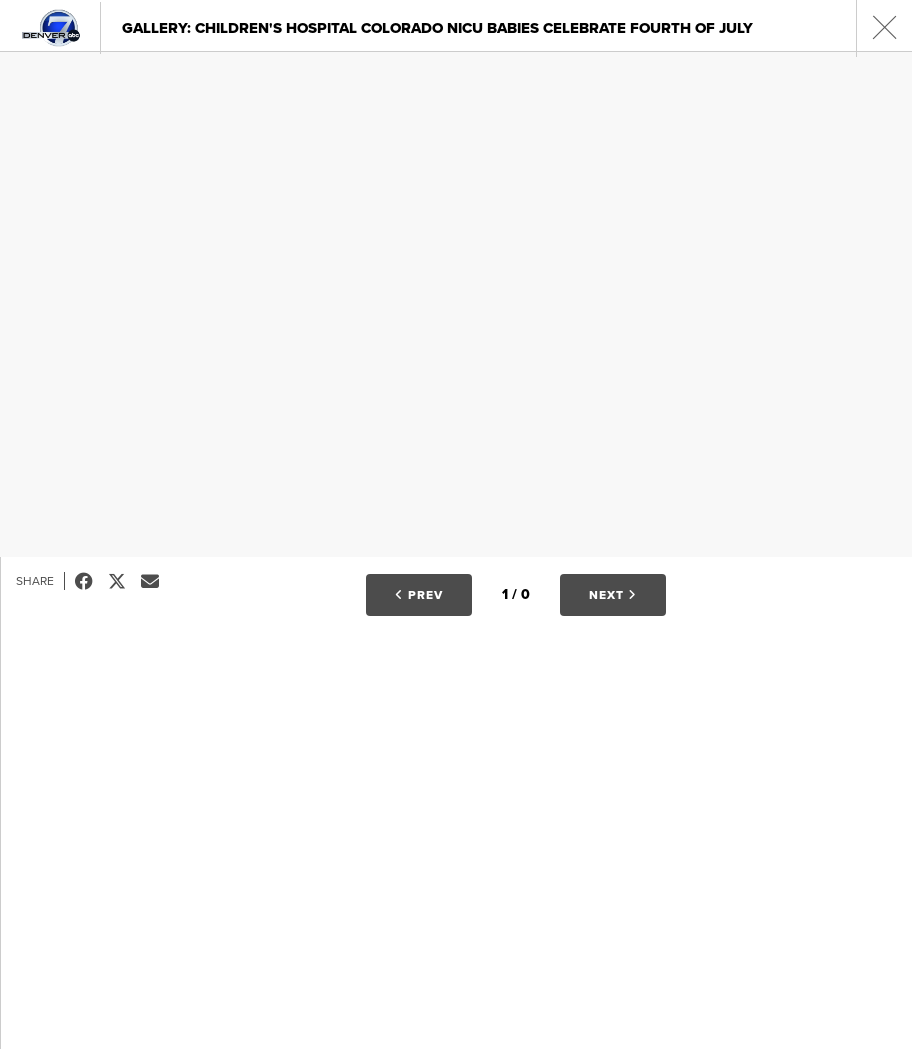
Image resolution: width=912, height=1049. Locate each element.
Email (157, 581)
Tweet (124, 581)
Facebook (91, 581)
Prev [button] (419, 595)
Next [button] (613, 595)
